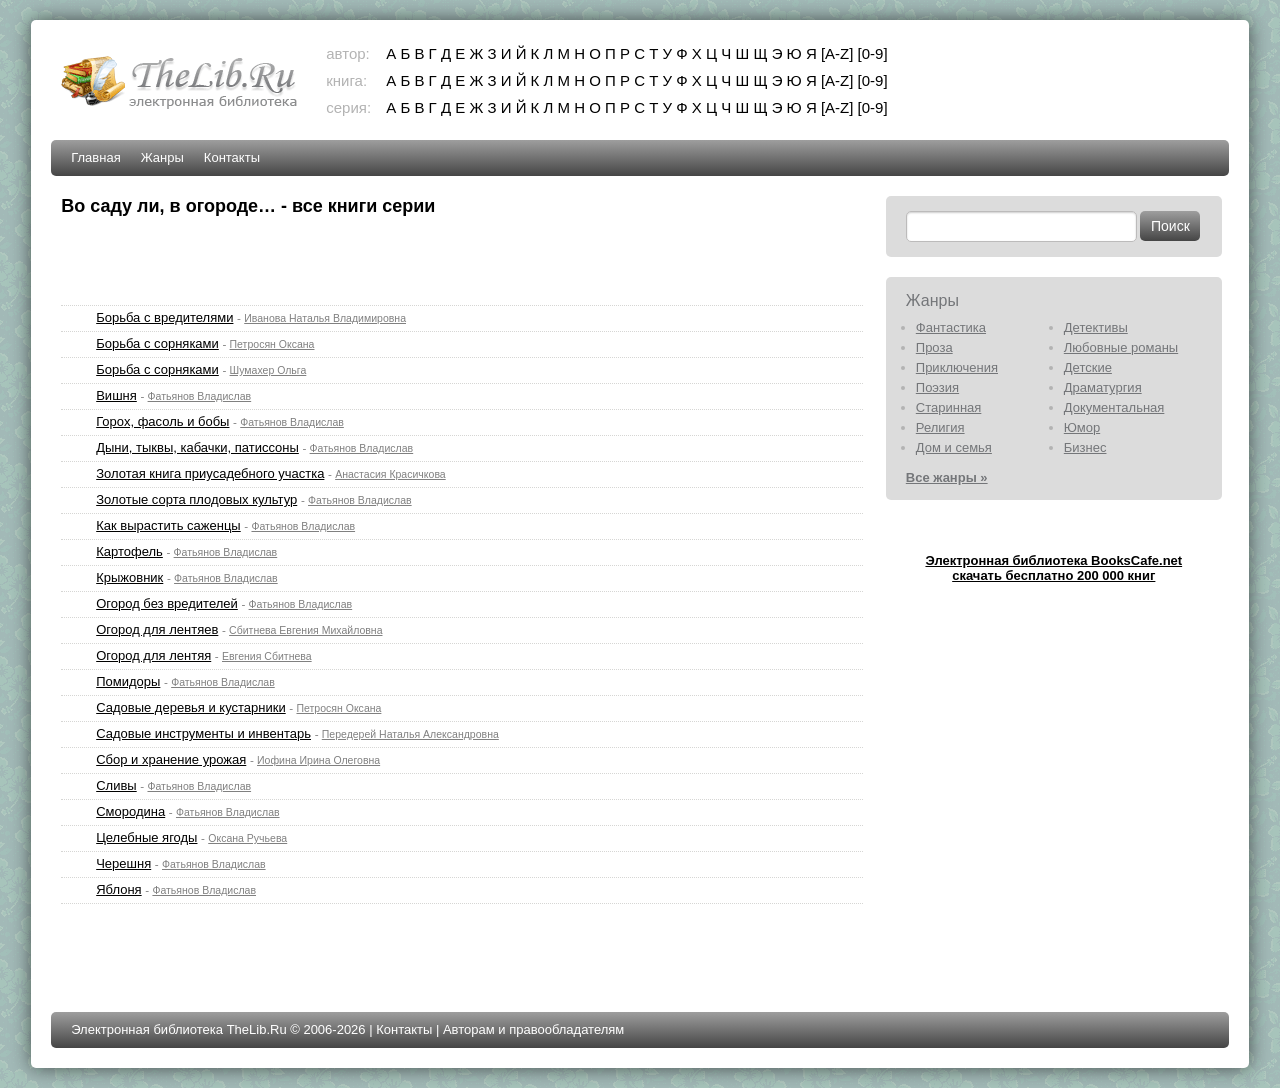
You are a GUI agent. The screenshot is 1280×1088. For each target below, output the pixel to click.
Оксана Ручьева (247, 838)
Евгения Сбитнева (267, 656)
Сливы (116, 785)
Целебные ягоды (146, 837)
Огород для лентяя (153, 655)
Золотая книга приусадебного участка (210, 473)
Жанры (162, 157)
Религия (940, 427)
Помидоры (128, 681)
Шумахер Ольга (268, 370)
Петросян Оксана (272, 344)
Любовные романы (1121, 347)
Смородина (130, 811)
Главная (95, 157)
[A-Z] (837, 53)
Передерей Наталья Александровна (410, 734)
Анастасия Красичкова (390, 474)
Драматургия (1103, 387)
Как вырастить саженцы (168, 525)
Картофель (129, 551)
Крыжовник (129, 577)
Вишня (116, 395)
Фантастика (951, 327)
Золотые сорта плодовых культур (196, 499)
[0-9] (873, 53)
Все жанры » (947, 477)
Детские (1088, 367)
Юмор (1082, 427)
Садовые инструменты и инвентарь (203, 733)
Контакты (232, 157)
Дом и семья (954, 447)
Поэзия (937, 387)
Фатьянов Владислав (200, 396)
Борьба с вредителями (164, 317)
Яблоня (118, 889)
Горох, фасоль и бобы (162, 421)
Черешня (123, 863)
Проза (934, 347)
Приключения (957, 367)
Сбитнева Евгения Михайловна (305, 630)
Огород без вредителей (167, 603)
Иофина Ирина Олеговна (318, 760)
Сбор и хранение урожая (171, 759)
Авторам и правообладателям (533, 1029)
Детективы (1096, 327)
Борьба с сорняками (157, 343)
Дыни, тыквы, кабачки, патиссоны (197, 447)
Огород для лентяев (157, 629)
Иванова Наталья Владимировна (325, 318)
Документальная (1114, 407)
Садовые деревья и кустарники (191, 707)
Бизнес (1085, 447)
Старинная (949, 407)
